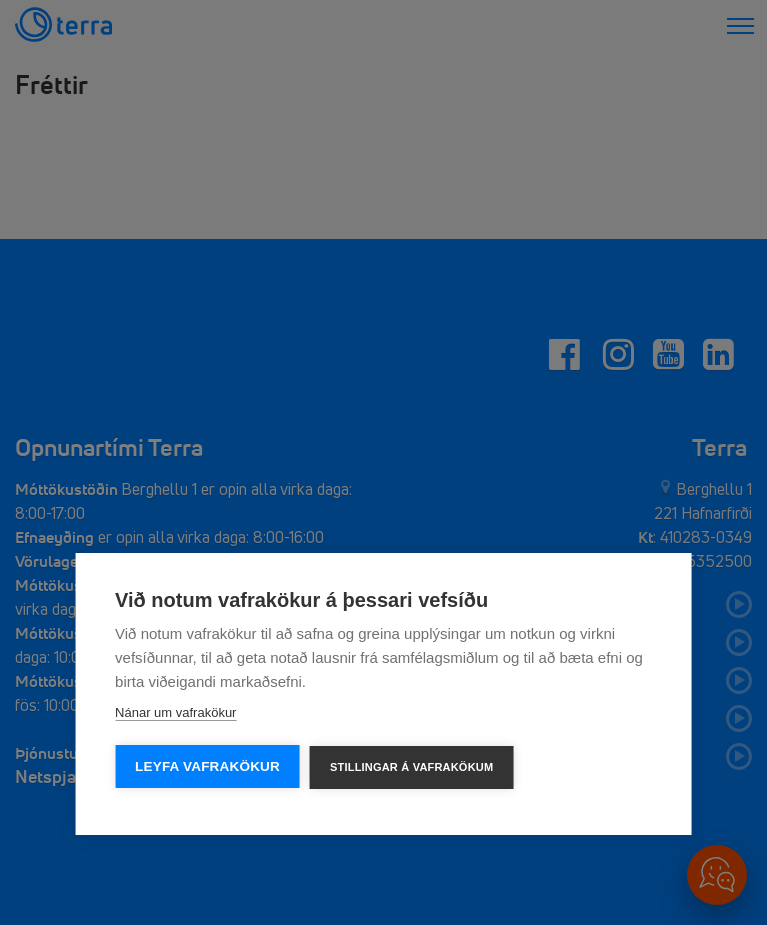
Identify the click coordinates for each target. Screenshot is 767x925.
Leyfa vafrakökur (207, 766)
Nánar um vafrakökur (175, 712)
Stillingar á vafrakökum (411, 767)
